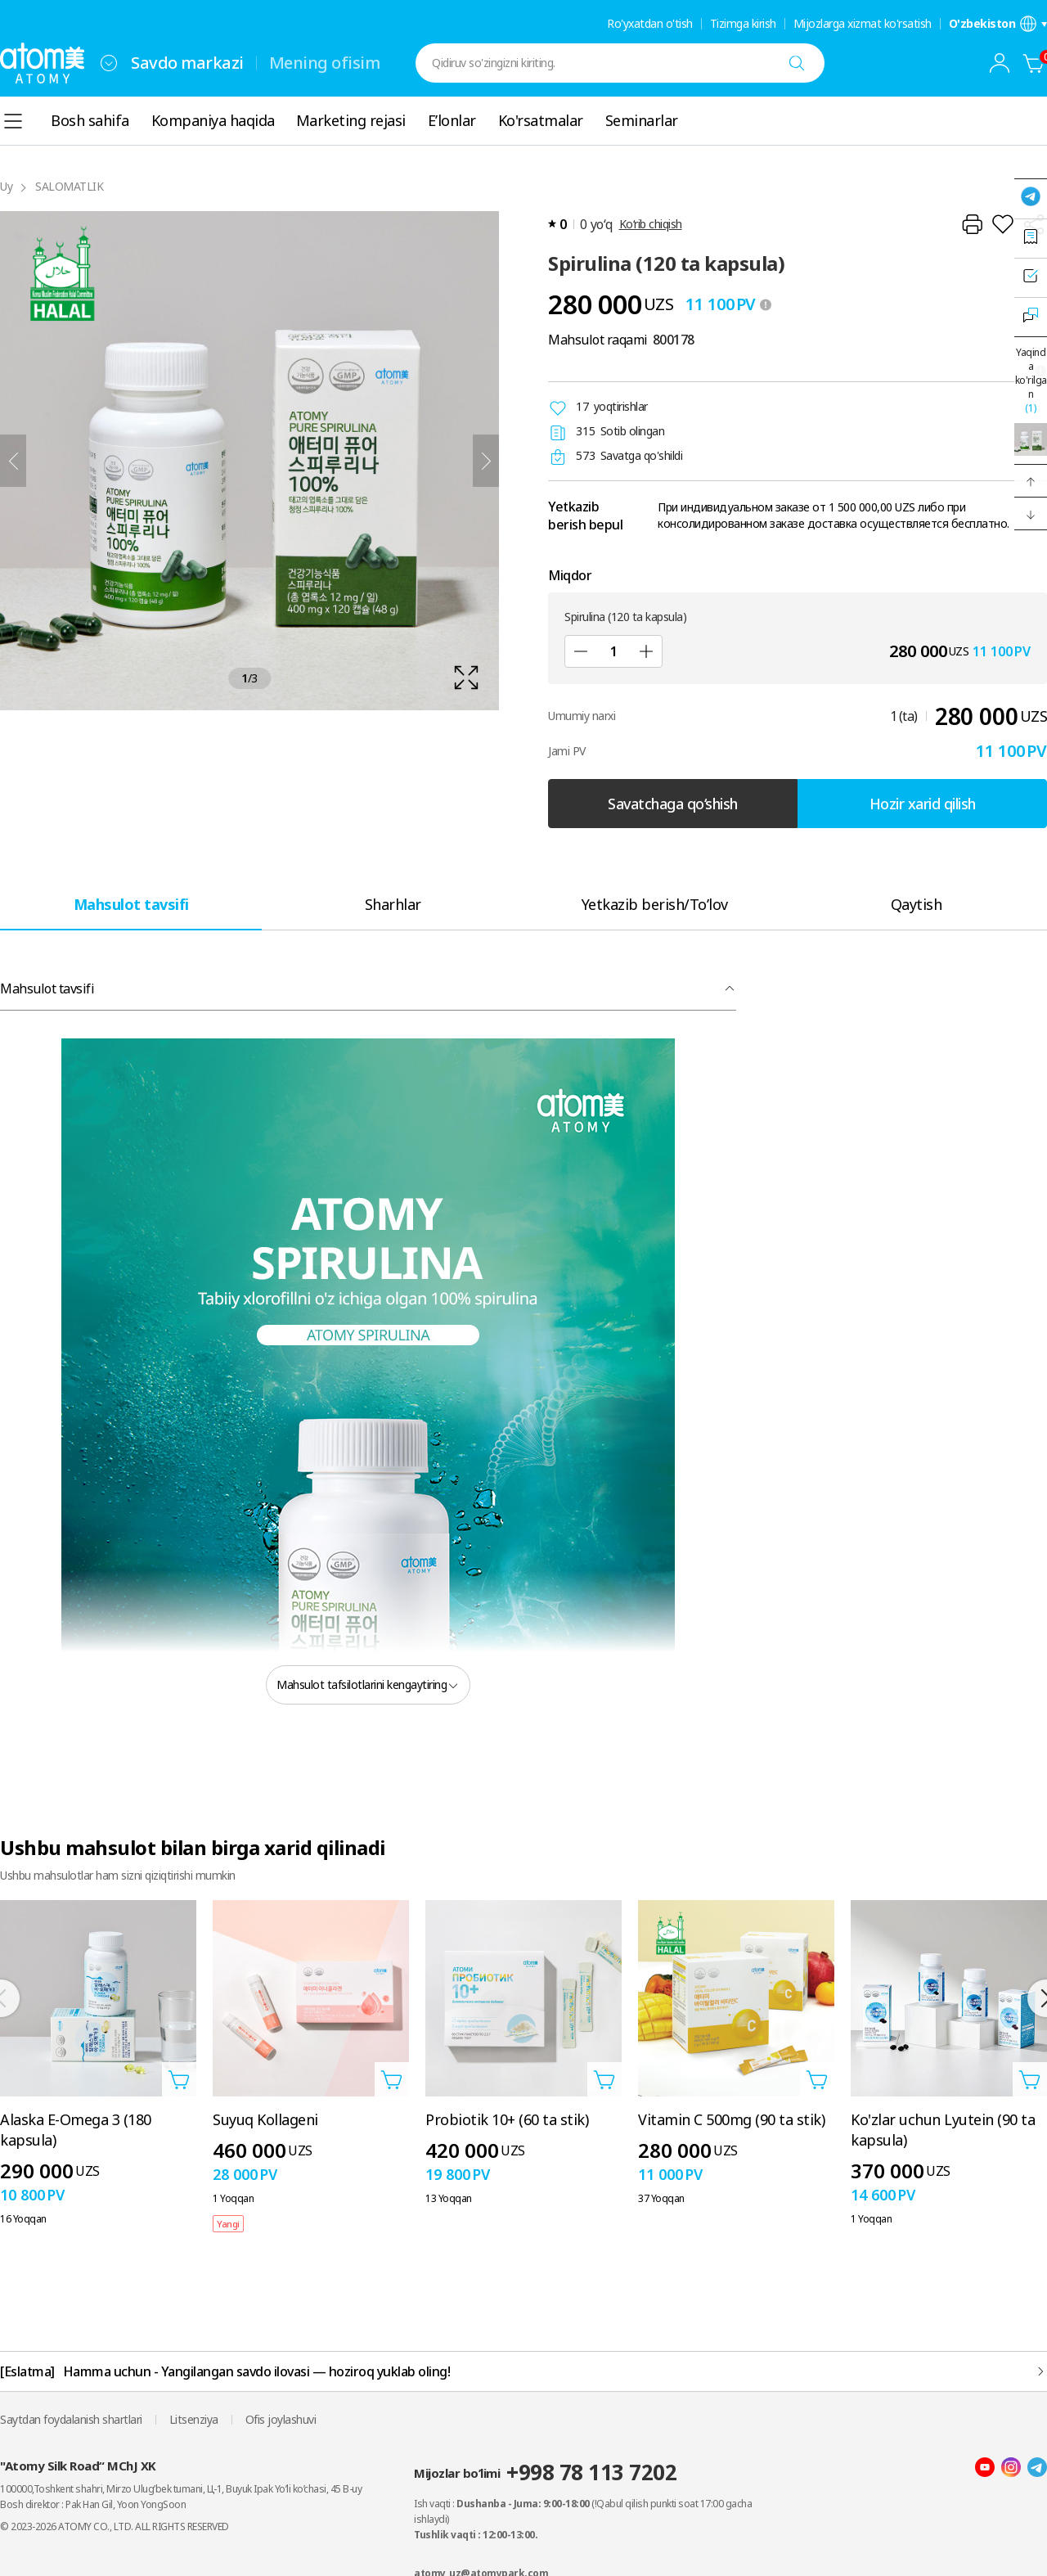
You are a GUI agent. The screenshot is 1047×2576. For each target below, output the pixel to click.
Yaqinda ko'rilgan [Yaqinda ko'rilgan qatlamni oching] (1030, 380)
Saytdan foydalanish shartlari (71, 2419)
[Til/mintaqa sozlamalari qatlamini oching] (998, 23)
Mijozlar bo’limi (545, 2472)
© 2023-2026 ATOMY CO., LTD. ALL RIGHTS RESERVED (114, 2526)
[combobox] (108, 63)
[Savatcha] (1034, 63)
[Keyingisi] (486, 461)
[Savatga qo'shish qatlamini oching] (179, 2079)
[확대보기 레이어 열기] (249, 460)
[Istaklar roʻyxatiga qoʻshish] (1003, 224)
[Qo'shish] (646, 651)
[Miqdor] (613, 651)
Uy (6, 186)
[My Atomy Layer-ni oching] (999, 63)
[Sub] (580, 651)
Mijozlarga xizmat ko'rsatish (862, 23)
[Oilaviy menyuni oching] (109, 63)
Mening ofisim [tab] (324, 63)
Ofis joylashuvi (281, 2419)
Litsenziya (193, 2419)
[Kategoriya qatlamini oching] (13, 121)
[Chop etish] (972, 224)
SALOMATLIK (69, 186)
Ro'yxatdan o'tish (650, 23)
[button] (1030, 481)
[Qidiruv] (796, 63)
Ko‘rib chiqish (650, 224)
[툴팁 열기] (765, 304)
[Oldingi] (13, 461)
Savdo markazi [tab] (187, 63)
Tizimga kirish (743, 23)
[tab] (131, 903)
